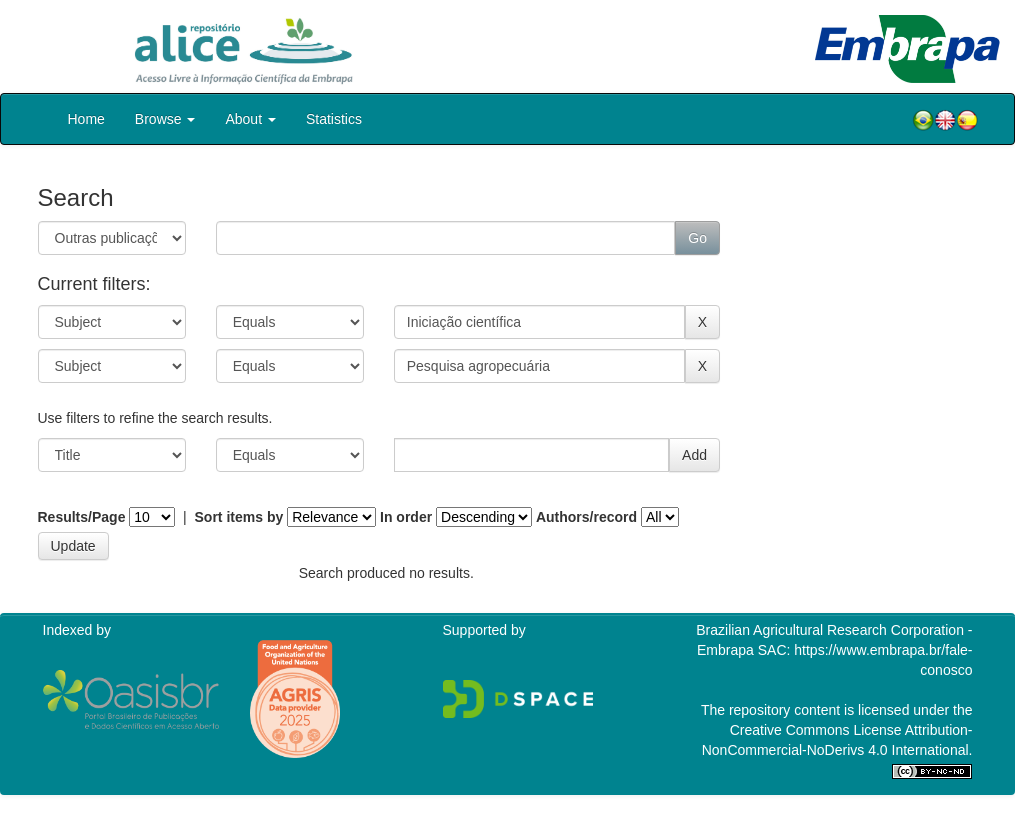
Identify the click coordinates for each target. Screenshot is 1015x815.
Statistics (334, 119)
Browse (165, 119)
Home (86, 119)
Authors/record (586, 517)
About (250, 119)
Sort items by (239, 517)
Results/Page (82, 517)
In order (406, 517)
